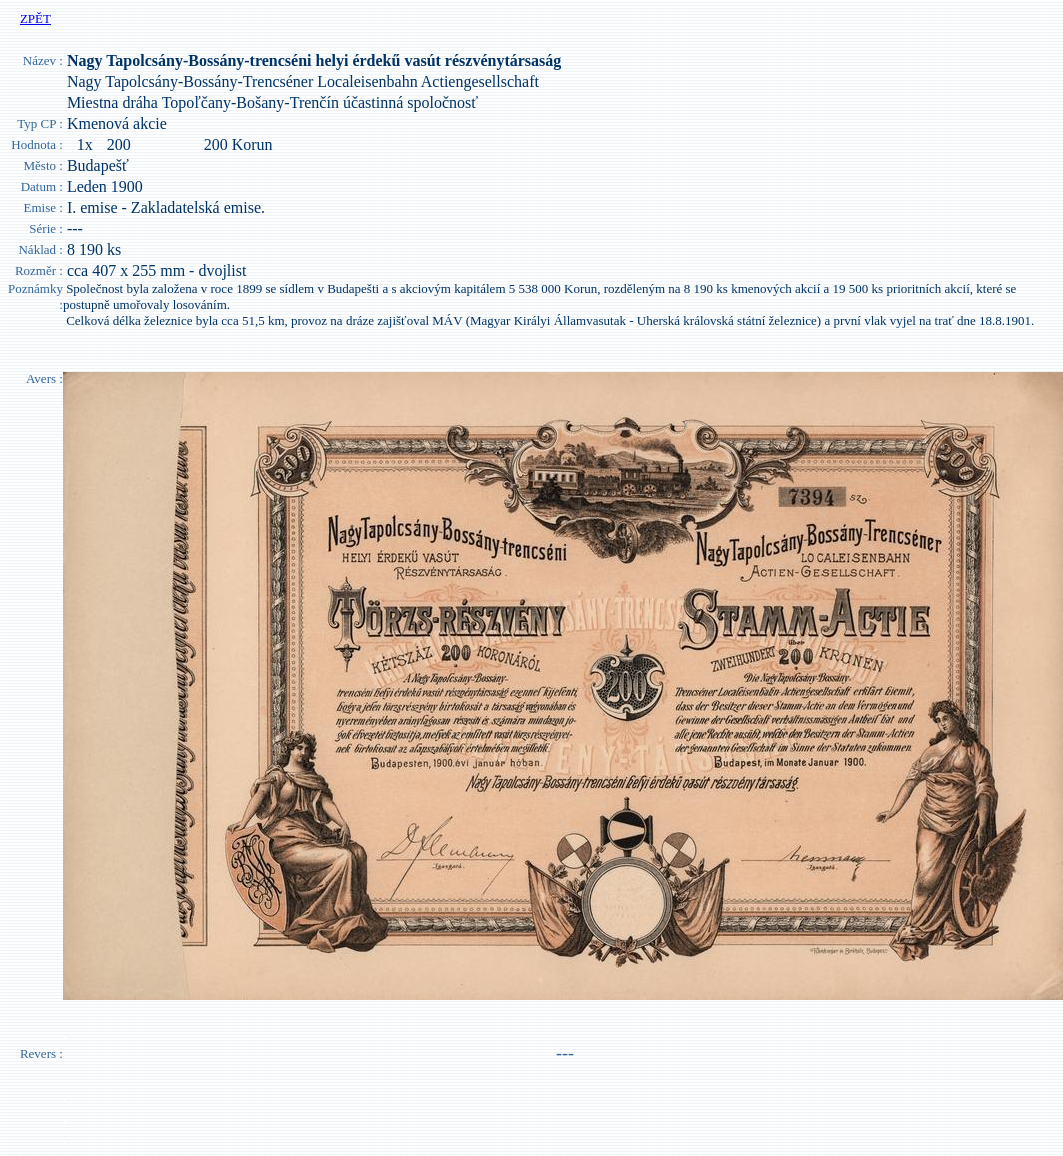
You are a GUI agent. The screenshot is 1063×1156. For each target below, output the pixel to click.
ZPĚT (35, 18)
